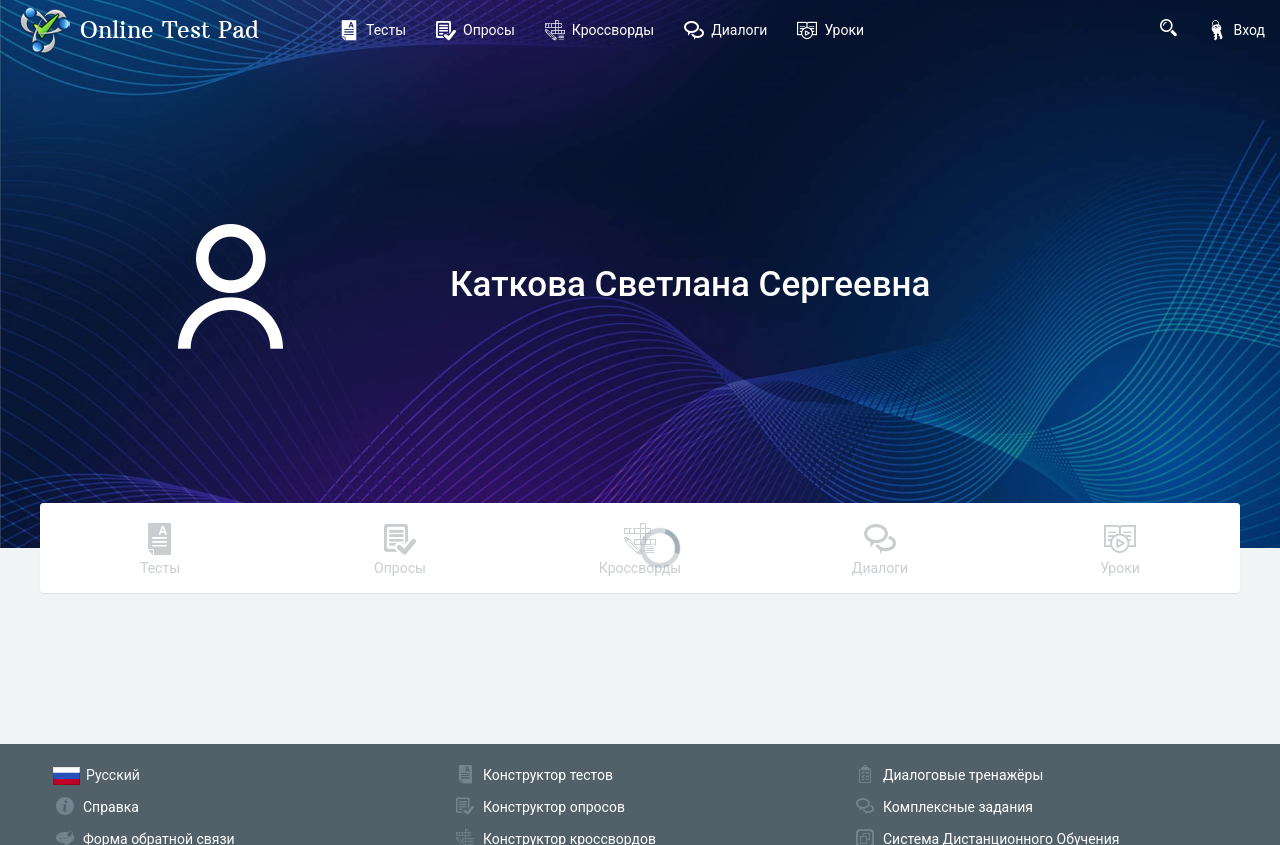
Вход (1236, 30)
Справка (111, 807)
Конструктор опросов (554, 807)
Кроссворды (599, 30)
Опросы (475, 30)
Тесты (372, 30)
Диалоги (725, 30)
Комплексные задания (958, 807)
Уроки (830, 30)
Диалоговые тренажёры (963, 775)
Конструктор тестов (548, 775)
